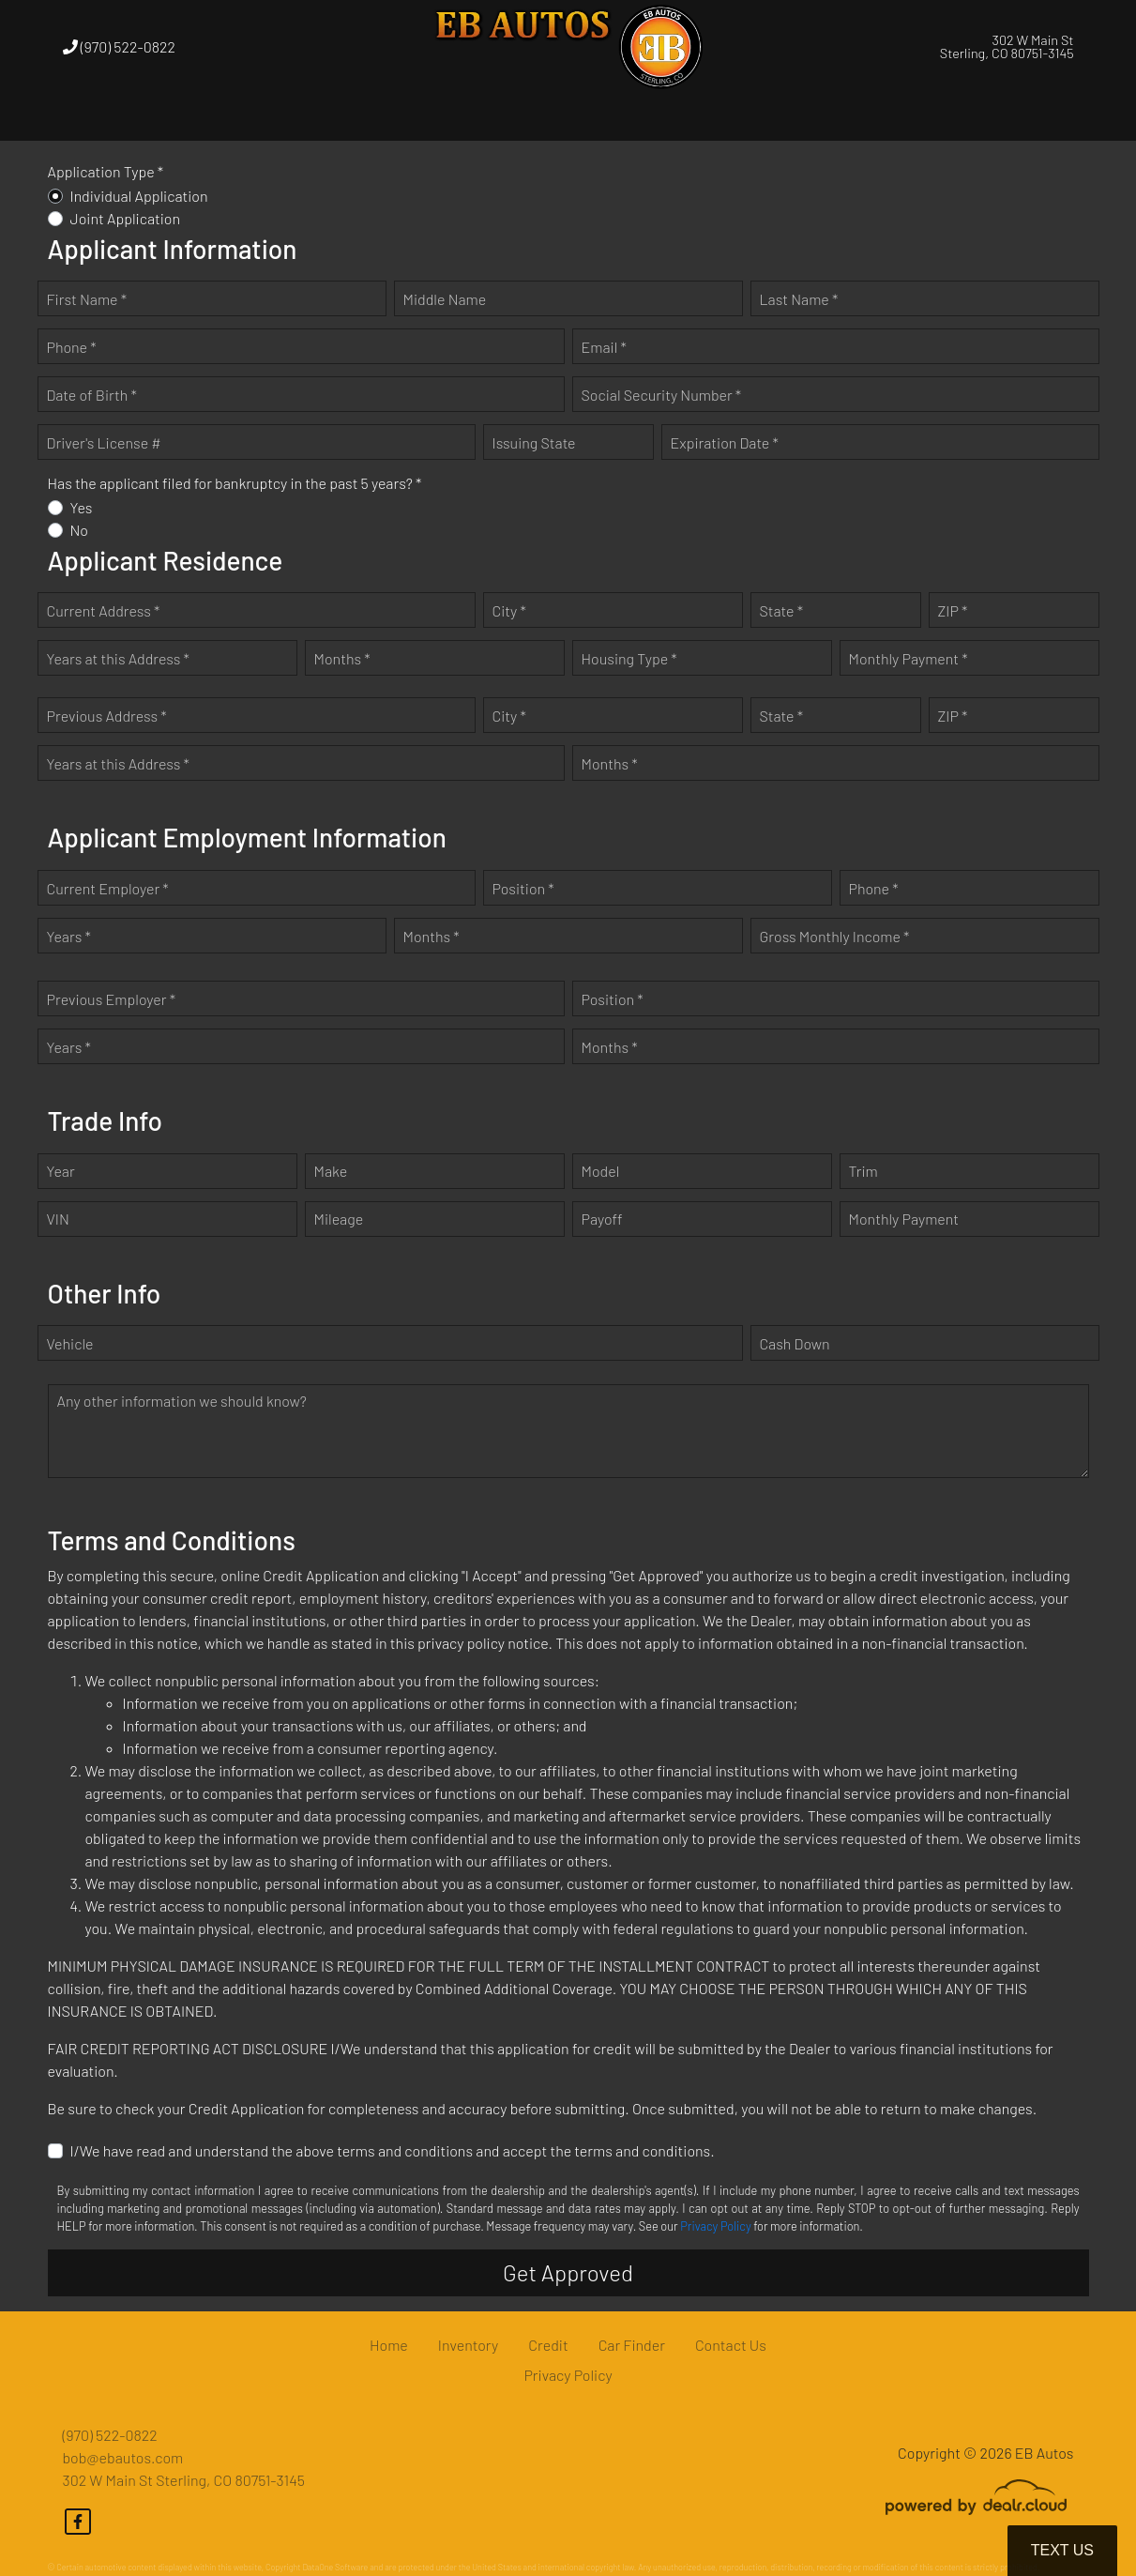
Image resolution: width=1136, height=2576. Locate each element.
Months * (342, 658)
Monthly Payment (904, 1218)
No (79, 530)
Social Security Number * (662, 395)
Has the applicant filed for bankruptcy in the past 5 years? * (235, 483)
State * (782, 610)
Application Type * (106, 171)
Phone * (72, 347)
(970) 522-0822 (119, 46)
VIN (58, 1218)
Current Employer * (108, 888)
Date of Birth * (92, 395)
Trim (863, 1171)
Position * (523, 888)
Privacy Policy (715, 2225)
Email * (604, 347)
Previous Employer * (111, 999)
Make (331, 1171)
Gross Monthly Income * (835, 936)
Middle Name (445, 299)
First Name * (87, 299)
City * (509, 610)
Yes (81, 507)
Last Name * (799, 299)
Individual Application (139, 196)
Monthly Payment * (908, 658)
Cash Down (795, 1343)
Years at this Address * (118, 658)
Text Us (1062, 2550)
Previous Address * (107, 715)
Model (601, 1171)
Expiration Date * (725, 442)
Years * (69, 936)
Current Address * (103, 610)
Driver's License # (104, 442)
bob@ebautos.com (123, 2457)
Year (61, 1171)
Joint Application (125, 218)
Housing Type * (629, 658)
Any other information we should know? (182, 1401)
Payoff (602, 1218)
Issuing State (534, 442)
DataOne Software (335, 2567)
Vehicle (70, 1343)
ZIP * (953, 610)
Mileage (339, 1218)
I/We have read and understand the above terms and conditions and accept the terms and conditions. (392, 2150)
